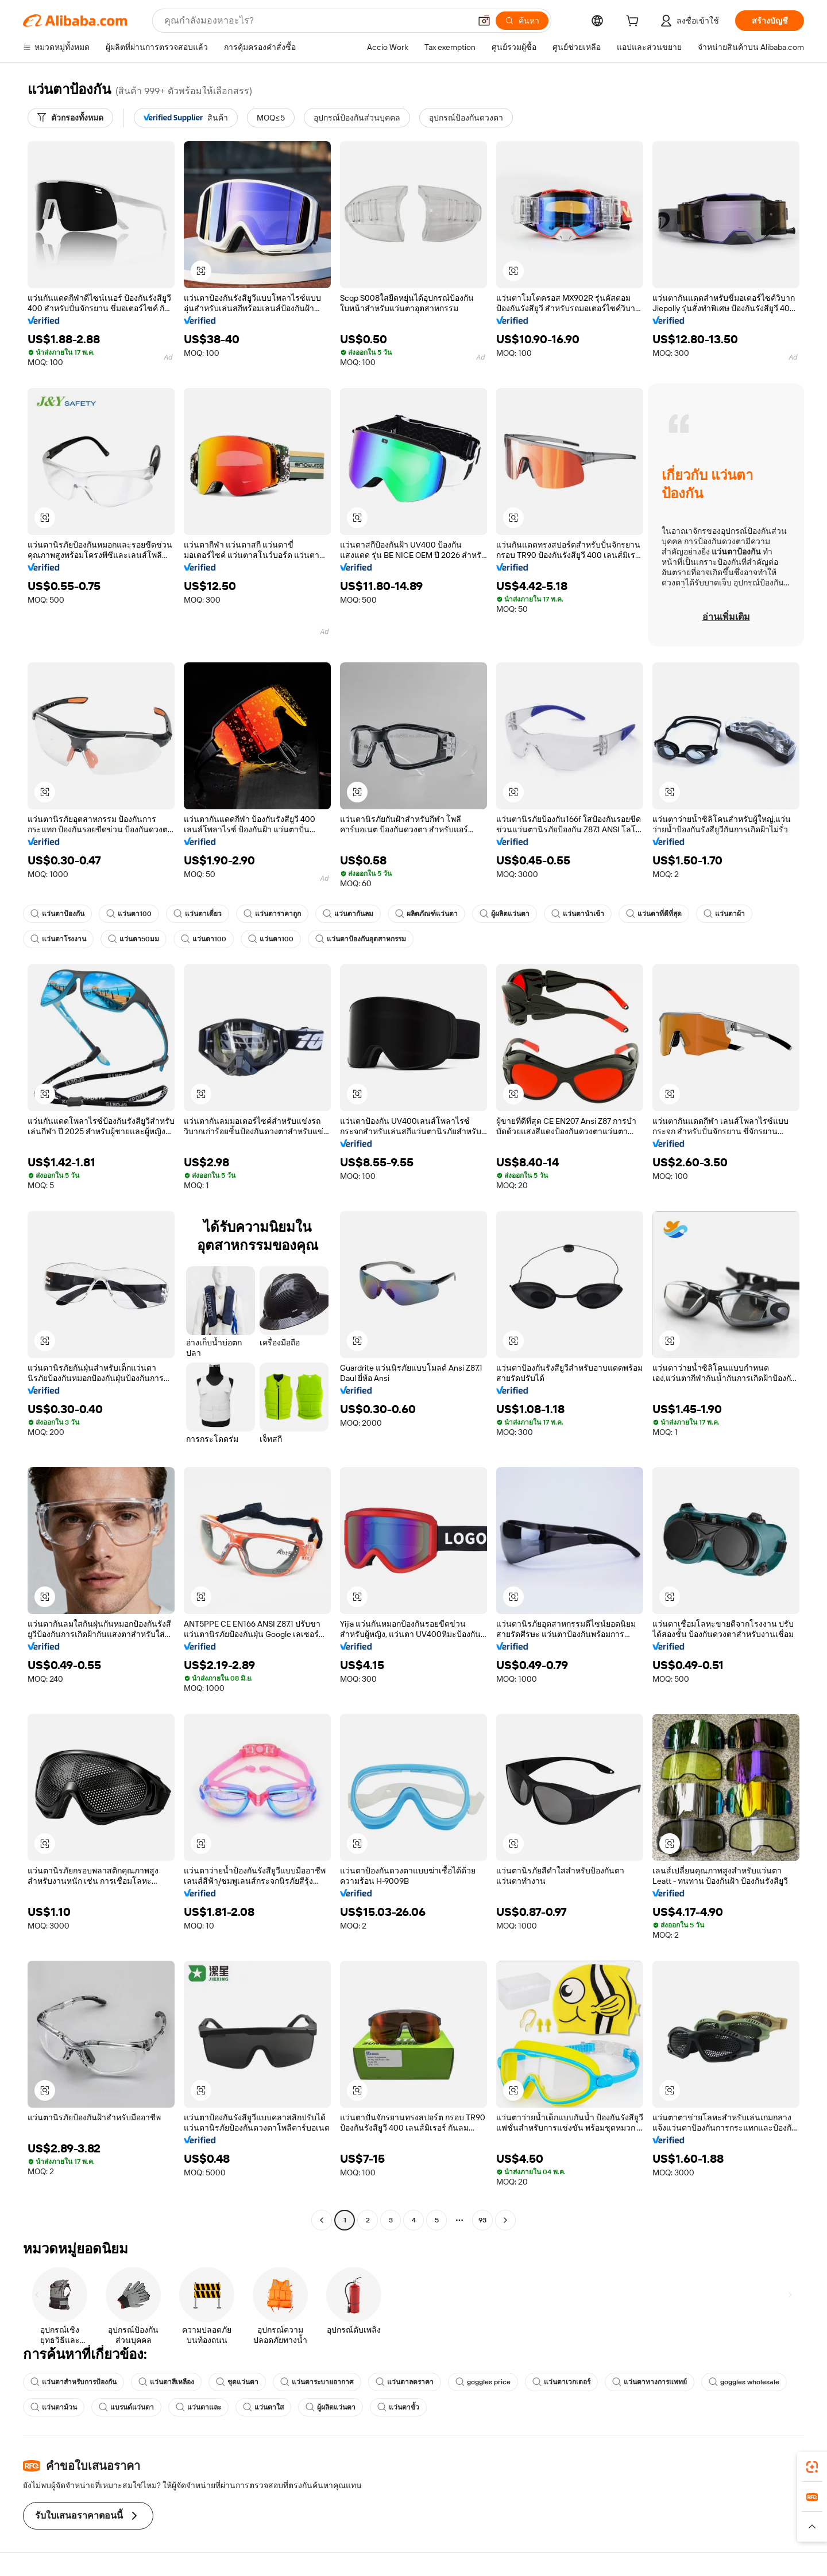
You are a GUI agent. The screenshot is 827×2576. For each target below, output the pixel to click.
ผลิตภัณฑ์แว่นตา (426, 913)
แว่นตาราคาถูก (272, 913)
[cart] (634, 22)
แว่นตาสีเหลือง (166, 2382)
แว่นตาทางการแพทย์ (649, 2382)
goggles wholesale (744, 2382)
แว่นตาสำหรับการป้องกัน (73, 2382)
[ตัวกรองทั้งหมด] (70, 117)
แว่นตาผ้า (724, 913)
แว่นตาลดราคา (405, 2382)
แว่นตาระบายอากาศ (317, 2382)
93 (482, 2220)
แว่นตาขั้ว (398, 2407)
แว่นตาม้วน (53, 2407)
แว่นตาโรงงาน (58, 939)
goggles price (483, 2382)
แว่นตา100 (129, 913)
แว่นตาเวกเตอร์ (561, 2382)
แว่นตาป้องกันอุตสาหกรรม (360, 939)
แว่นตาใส (263, 2407)
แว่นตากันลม (348, 913)
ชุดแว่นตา (237, 2382)
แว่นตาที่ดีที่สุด (654, 913)
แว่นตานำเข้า (577, 913)
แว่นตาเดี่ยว (197, 913)
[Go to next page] (505, 2220)
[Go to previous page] (321, 2220)
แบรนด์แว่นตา (126, 2407)
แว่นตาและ (198, 2407)
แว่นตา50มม (133, 939)
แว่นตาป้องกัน (57, 913)
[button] (201, 271)
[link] (812, 2467)
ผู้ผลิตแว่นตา (505, 913)
